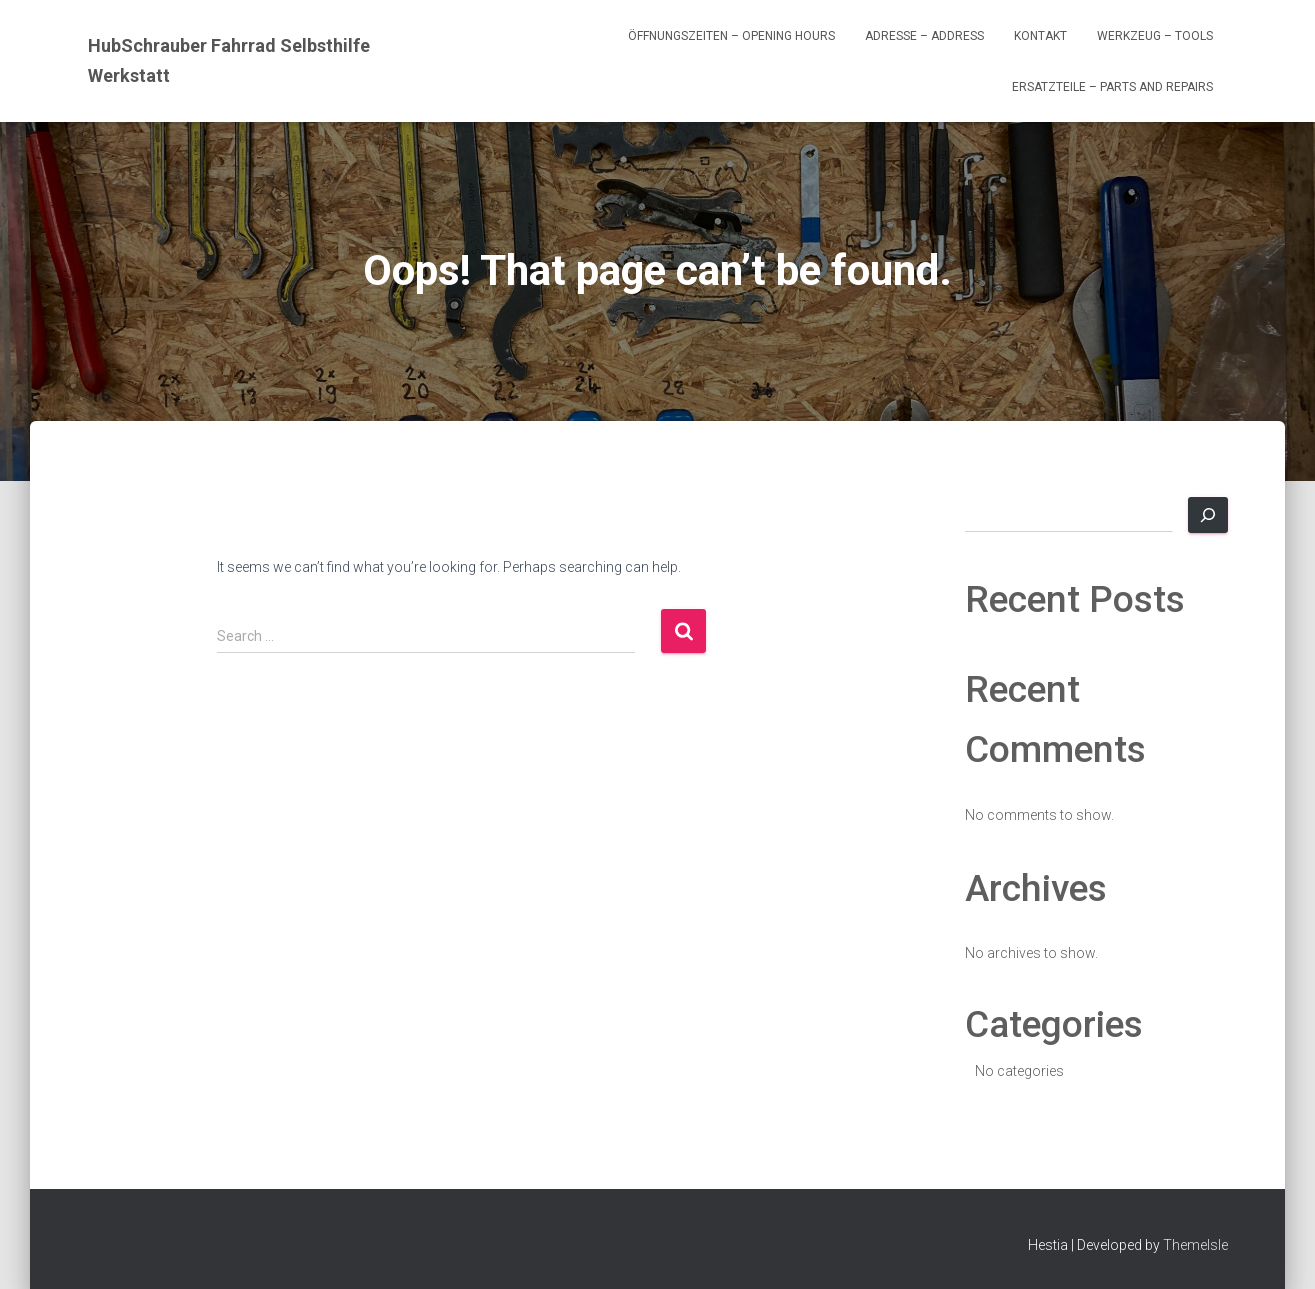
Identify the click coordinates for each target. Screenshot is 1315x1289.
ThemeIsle (1195, 1245)
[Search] (1208, 515)
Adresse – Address (924, 36)
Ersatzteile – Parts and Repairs (1112, 87)
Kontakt (1040, 36)
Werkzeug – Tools (1155, 36)
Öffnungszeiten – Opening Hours (731, 36)
